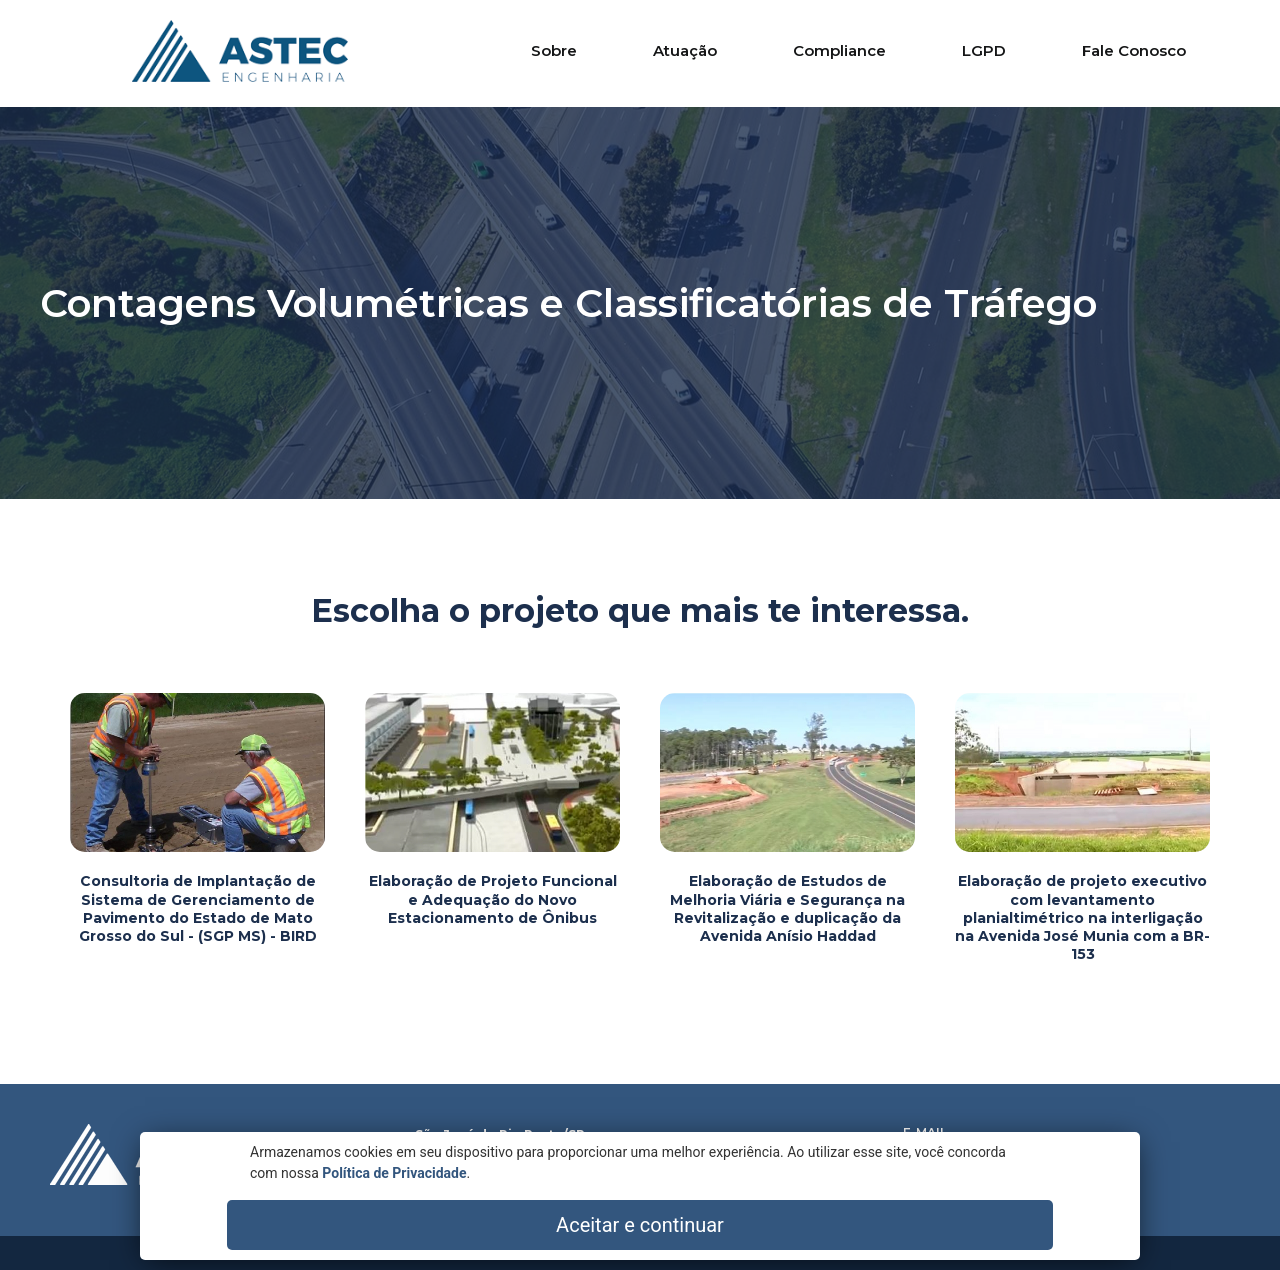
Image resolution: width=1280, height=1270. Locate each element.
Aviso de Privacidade (961, 1186)
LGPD (984, 50)
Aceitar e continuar (1030, 1225)
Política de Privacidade (294, 1235)
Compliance (839, 50)
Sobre (554, 50)
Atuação (685, 50)
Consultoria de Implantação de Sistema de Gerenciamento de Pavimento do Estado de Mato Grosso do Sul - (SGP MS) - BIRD (198, 908)
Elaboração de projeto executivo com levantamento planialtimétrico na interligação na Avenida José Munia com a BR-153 (1082, 917)
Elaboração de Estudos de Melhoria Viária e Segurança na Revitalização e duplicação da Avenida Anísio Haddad (787, 908)
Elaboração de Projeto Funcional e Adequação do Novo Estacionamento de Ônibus (493, 899)
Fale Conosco (1134, 50)
